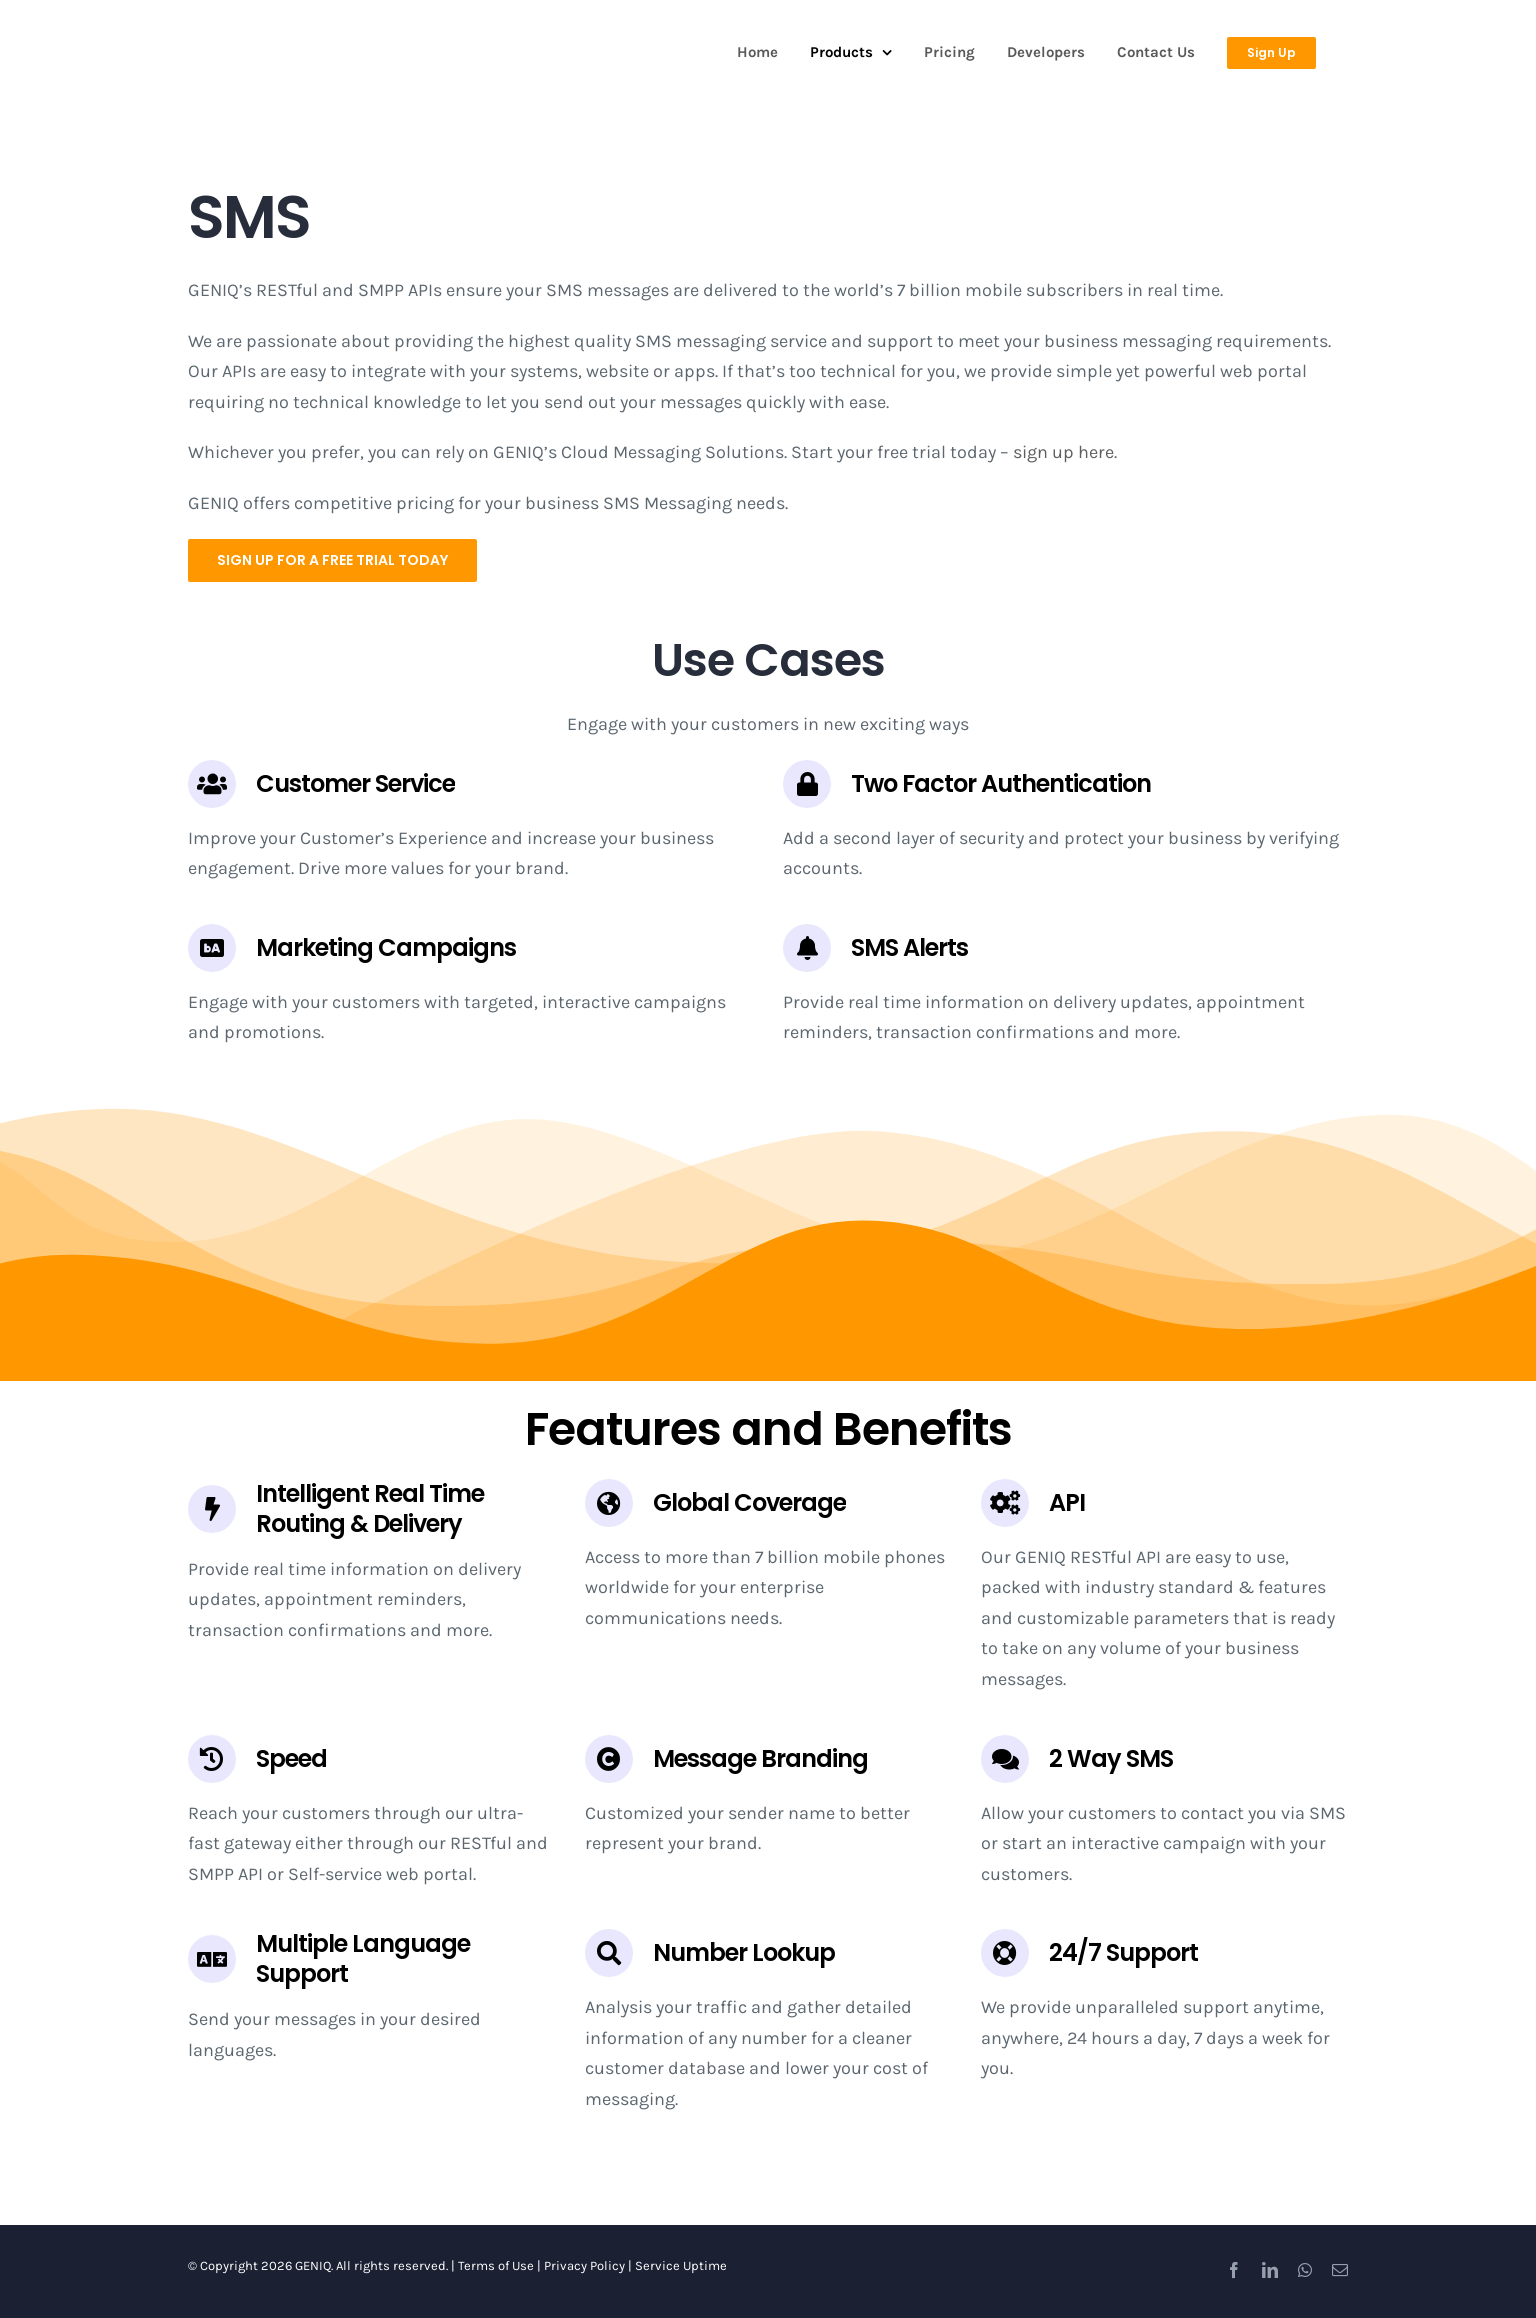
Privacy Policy (584, 2265)
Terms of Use (496, 2265)
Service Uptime (681, 2265)
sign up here (1063, 452)
